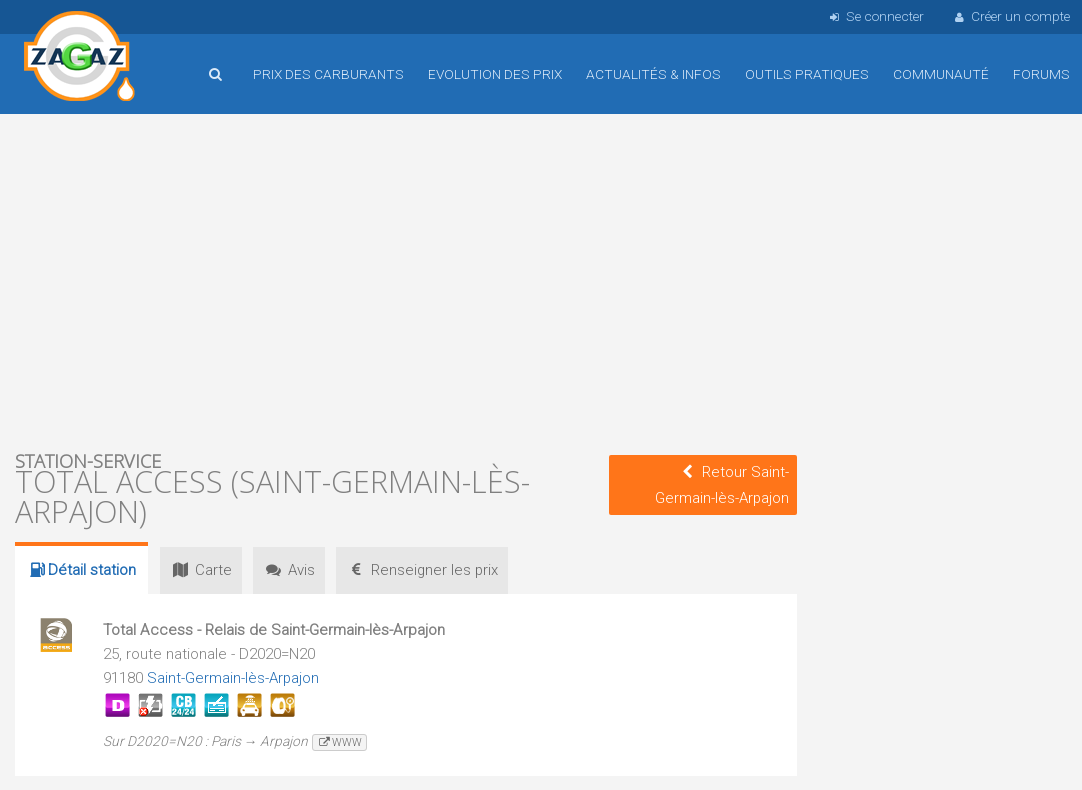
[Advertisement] (406, 280)
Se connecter (874, 16)
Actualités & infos (653, 74)
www (339, 742)
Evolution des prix (495, 74)
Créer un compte (1011, 16)
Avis (297, 570)
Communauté (941, 74)
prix (437, 570)
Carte (203, 570)
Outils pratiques (807, 74)
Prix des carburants (328, 74)
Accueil (80, 59)
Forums (1041, 74)
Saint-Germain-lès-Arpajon (234, 678)
